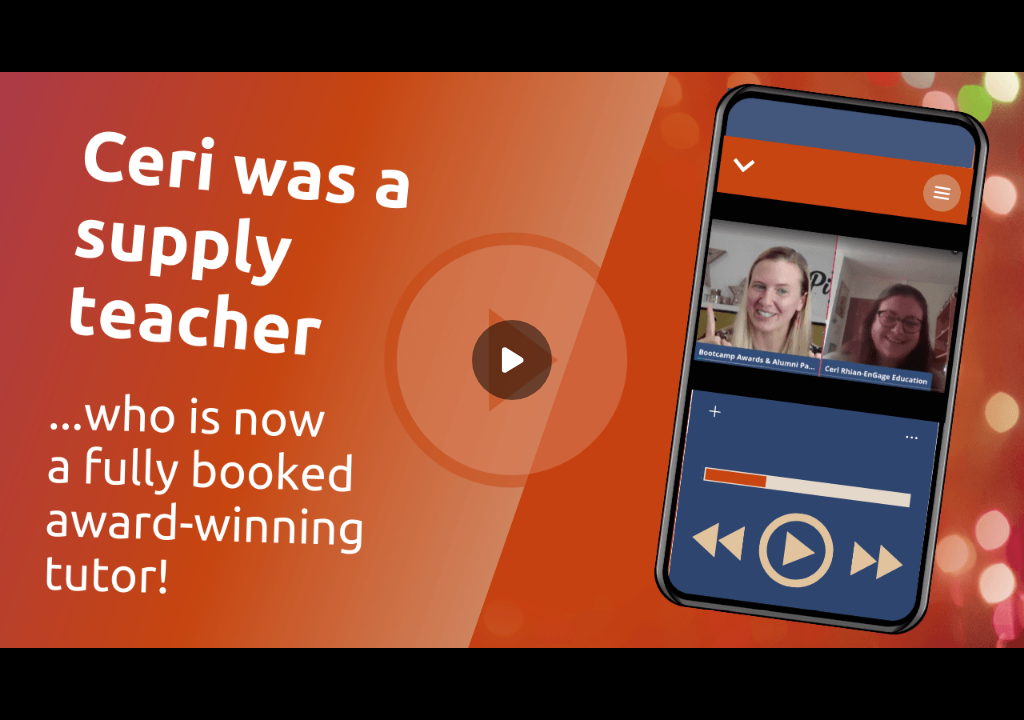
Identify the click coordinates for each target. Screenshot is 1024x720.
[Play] (512, 360)
